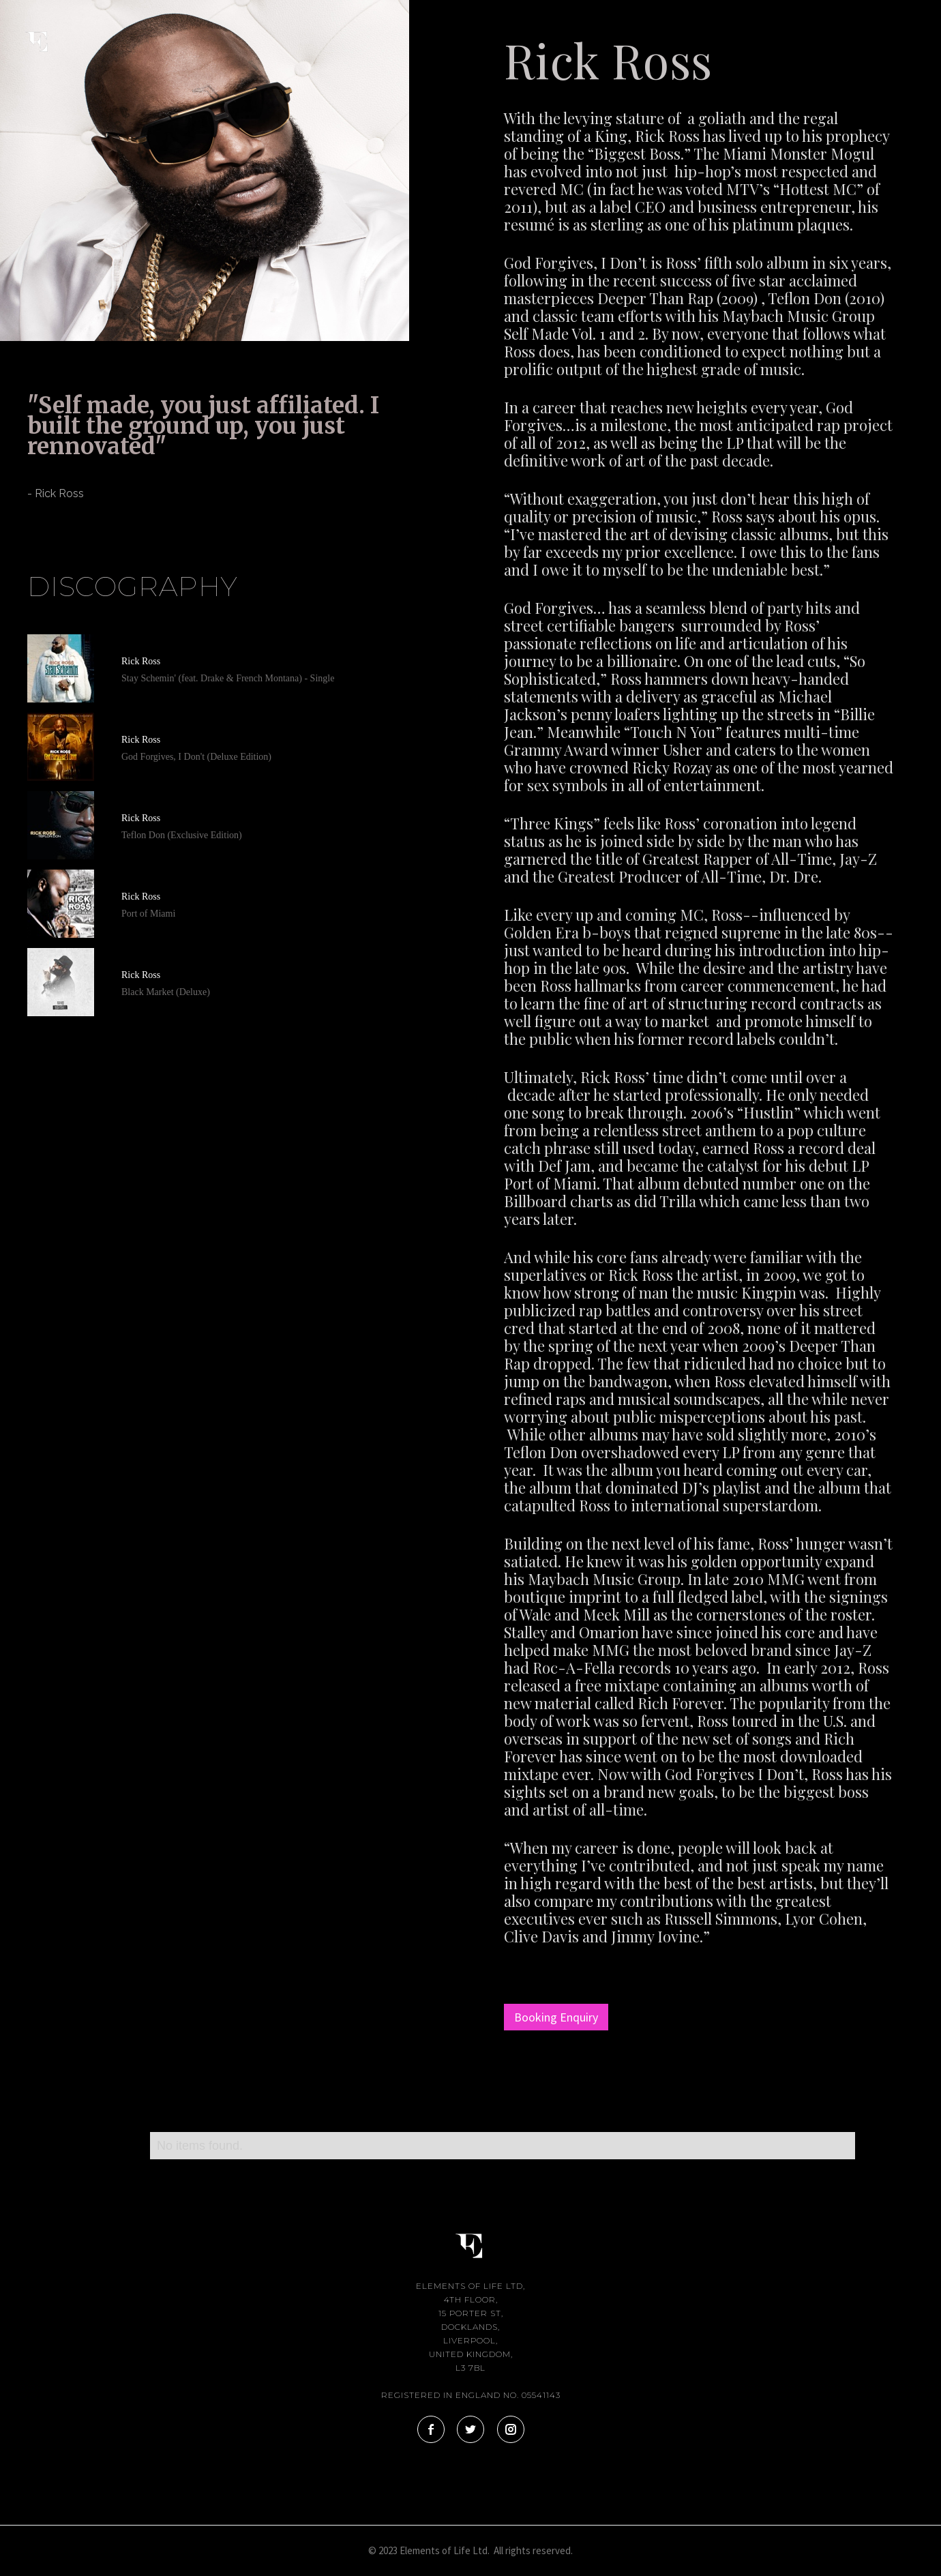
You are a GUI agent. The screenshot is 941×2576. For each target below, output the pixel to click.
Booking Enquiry (556, 2017)
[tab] (27, 530)
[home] (48, 32)
